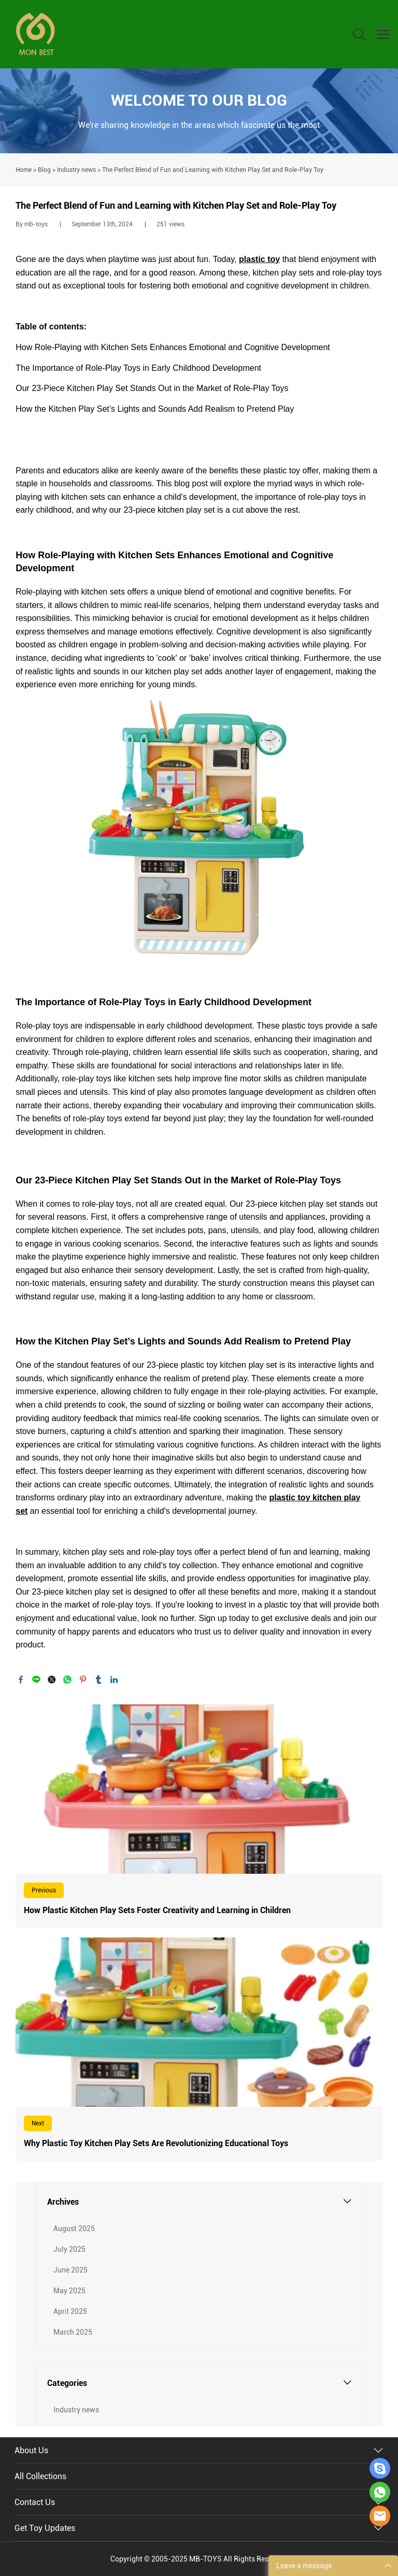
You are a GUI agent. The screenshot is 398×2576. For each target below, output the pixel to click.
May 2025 (69, 2290)
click (199, 110)
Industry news (76, 169)
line (36, 1679)
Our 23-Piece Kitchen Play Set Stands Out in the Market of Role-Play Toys (152, 388)
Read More (199, 1816)
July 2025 (69, 2249)
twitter (52, 1679)
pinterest (83, 1679)
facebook (21, 1679)
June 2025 (70, 2270)
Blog (44, 169)
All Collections (40, 2476)
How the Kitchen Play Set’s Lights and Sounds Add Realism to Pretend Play (155, 408)
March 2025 (72, 2332)
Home (24, 169)
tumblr (98, 1679)
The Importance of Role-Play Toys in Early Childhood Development (138, 368)
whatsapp (67, 1679)
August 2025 (74, 2228)
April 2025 (70, 2311)
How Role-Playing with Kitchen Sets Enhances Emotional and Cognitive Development (173, 347)
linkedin (114, 1679)
